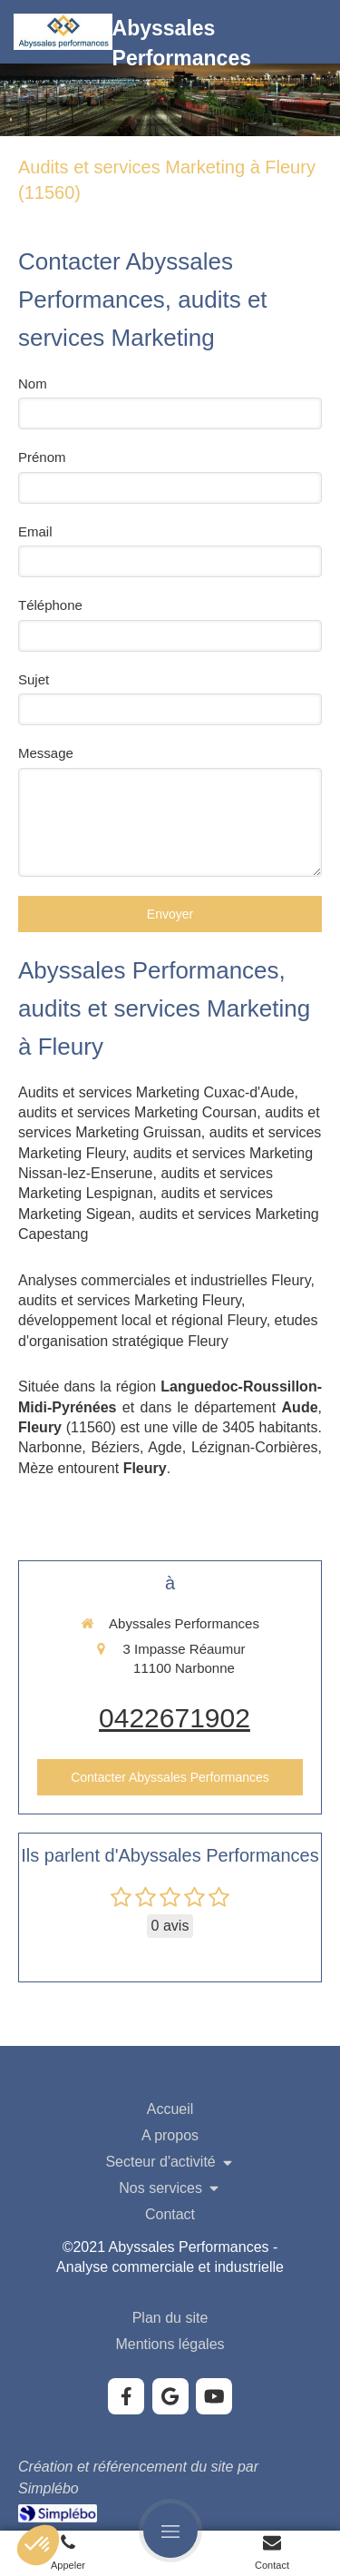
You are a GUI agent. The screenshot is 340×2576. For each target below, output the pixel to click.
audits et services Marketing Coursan (137, 1112)
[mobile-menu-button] (170, 2530)
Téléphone (50, 605)
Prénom (42, 457)
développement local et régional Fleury (142, 1320)
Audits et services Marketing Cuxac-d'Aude (156, 1092)
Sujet (33, 679)
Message (45, 753)
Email (35, 531)
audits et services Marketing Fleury (129, 1300)
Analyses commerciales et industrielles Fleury (164, 1280)
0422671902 (174, 1718)
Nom (32, 383)
